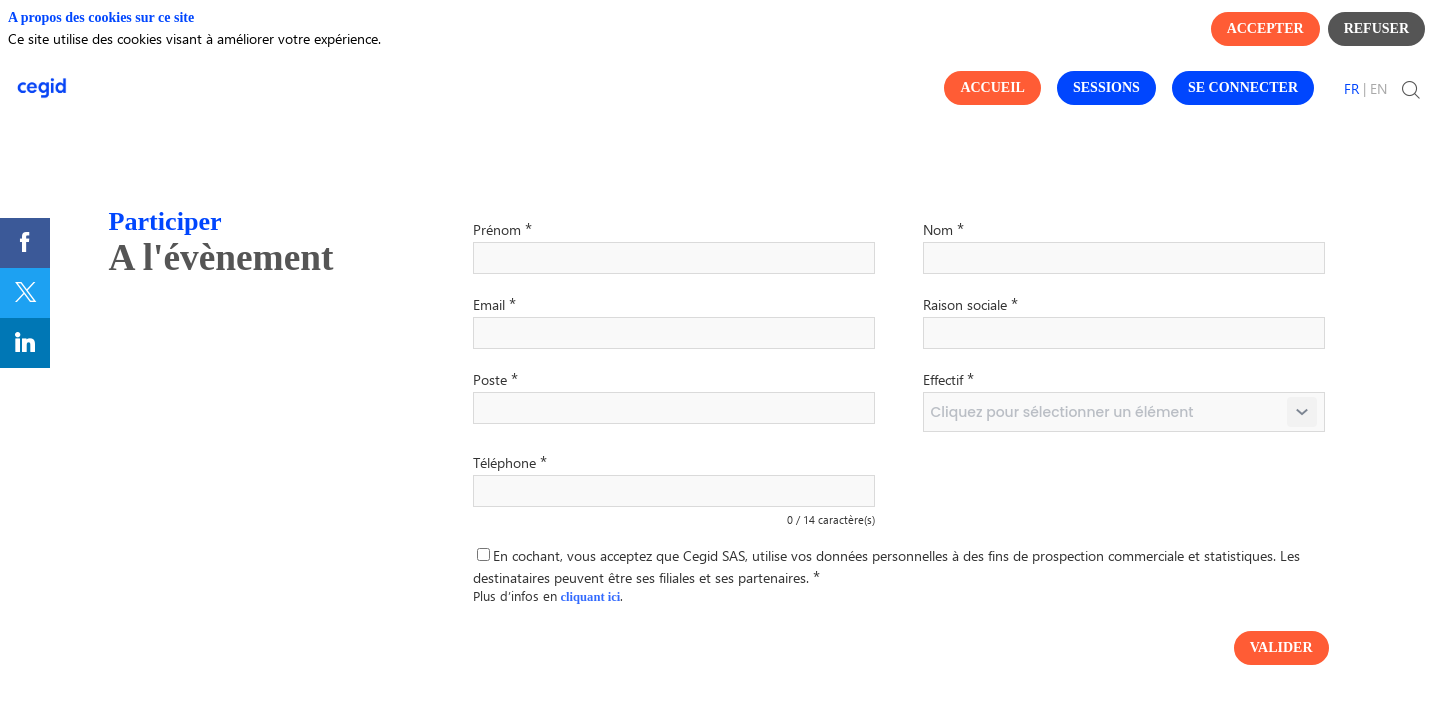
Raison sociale (970, 303)
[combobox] (1124, 412)
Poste (495, 378)
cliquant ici (591, 597)
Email (494, 303)
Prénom (502, 228)
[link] (25, 243)
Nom (943, 228)
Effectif (948, 378)
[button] (992, 88)
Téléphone (510, 461)
